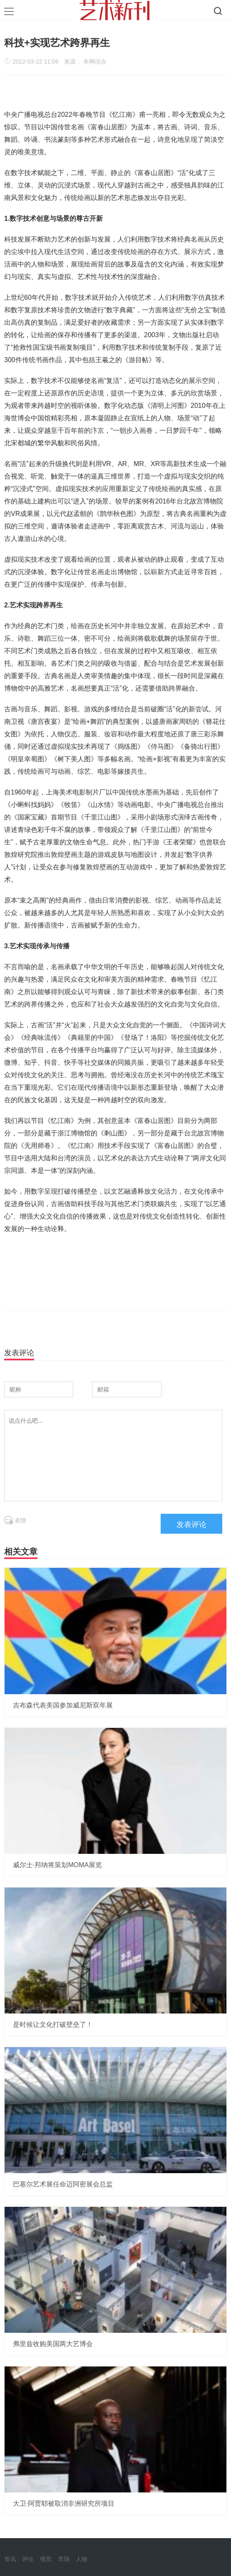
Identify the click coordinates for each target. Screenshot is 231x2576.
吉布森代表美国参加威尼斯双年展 (63, 1705)
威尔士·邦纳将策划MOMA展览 (57, 1864)
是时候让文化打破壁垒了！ (53, 2024)
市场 (64, 2559)
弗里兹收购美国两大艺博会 (53, 2343)
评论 (28, 2559)
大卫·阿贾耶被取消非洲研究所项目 (63, 2503)
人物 (81, 2559)
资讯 (10, 2559)
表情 (15, 1520)
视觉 (46, 2559)
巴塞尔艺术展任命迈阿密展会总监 (63, 2184)
